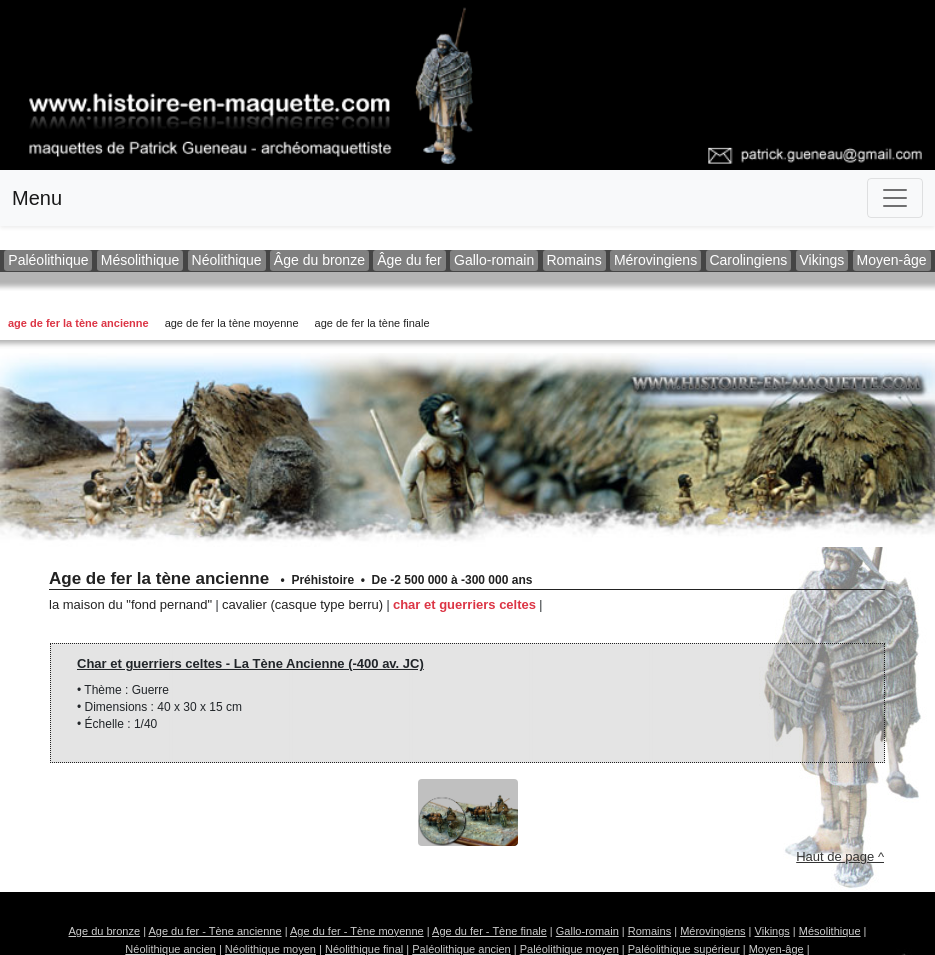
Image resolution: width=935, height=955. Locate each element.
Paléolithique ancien (461, 949)
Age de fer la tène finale (372, 323)
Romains (574, 260)
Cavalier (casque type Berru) (302, 604)
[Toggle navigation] (895, 198)
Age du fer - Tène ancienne (214, 931)
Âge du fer (409, 260)
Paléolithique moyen (569, 949)
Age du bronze (105, 931)
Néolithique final (364, 949)
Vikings (822, 260)
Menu (37, 198)
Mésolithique (140, 260)
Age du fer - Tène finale (489, 931)
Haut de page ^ (840, 856)
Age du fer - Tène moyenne (357, 931)
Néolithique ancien (170, 949)
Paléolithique (48, 260)
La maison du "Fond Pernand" (130, 604)
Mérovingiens (655, 260)
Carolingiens (749, 260)
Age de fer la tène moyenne (232, 323)
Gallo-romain (494, 260)
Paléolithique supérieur (684, 949)
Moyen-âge (892, 260)
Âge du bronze (319, 260)
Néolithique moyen (270, 949)
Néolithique (227, 260)
